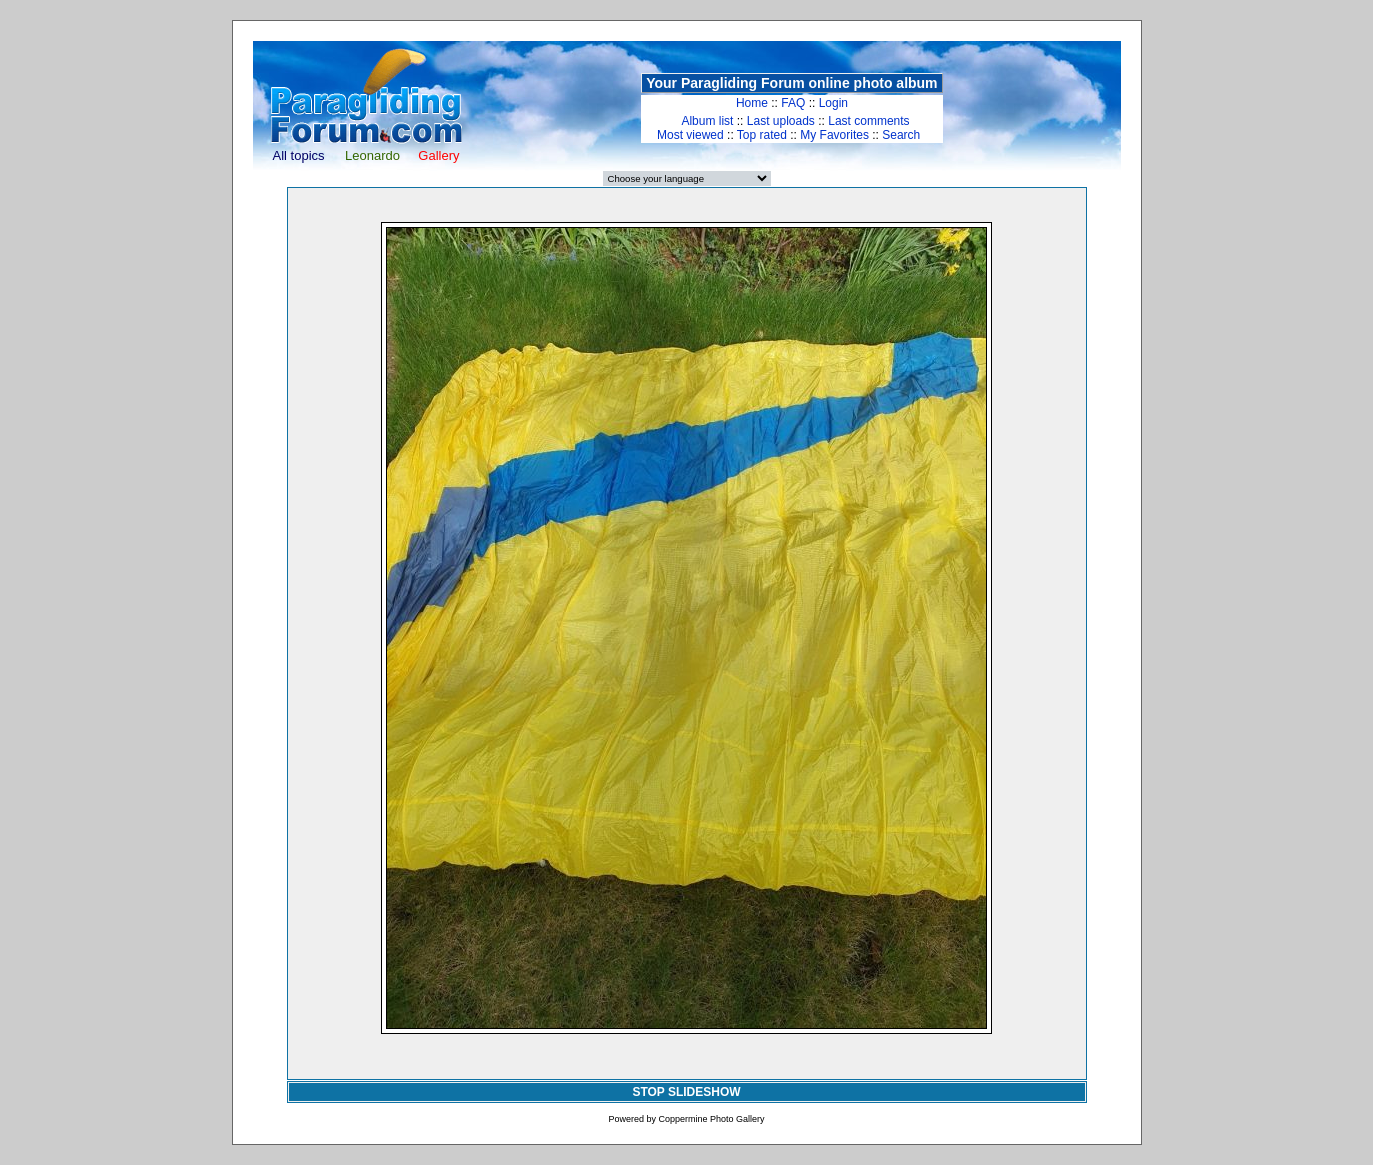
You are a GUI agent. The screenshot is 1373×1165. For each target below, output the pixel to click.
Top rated (762, 135)
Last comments (868, 121)
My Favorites (834, 135)
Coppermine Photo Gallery (711, 1119)
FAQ (793, 103)
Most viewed (690, 135)
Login (833, 103)
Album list (707, 121)
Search (901, 135)
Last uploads (781, 121)
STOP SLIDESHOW (686, 1092)
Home (752, 103)
